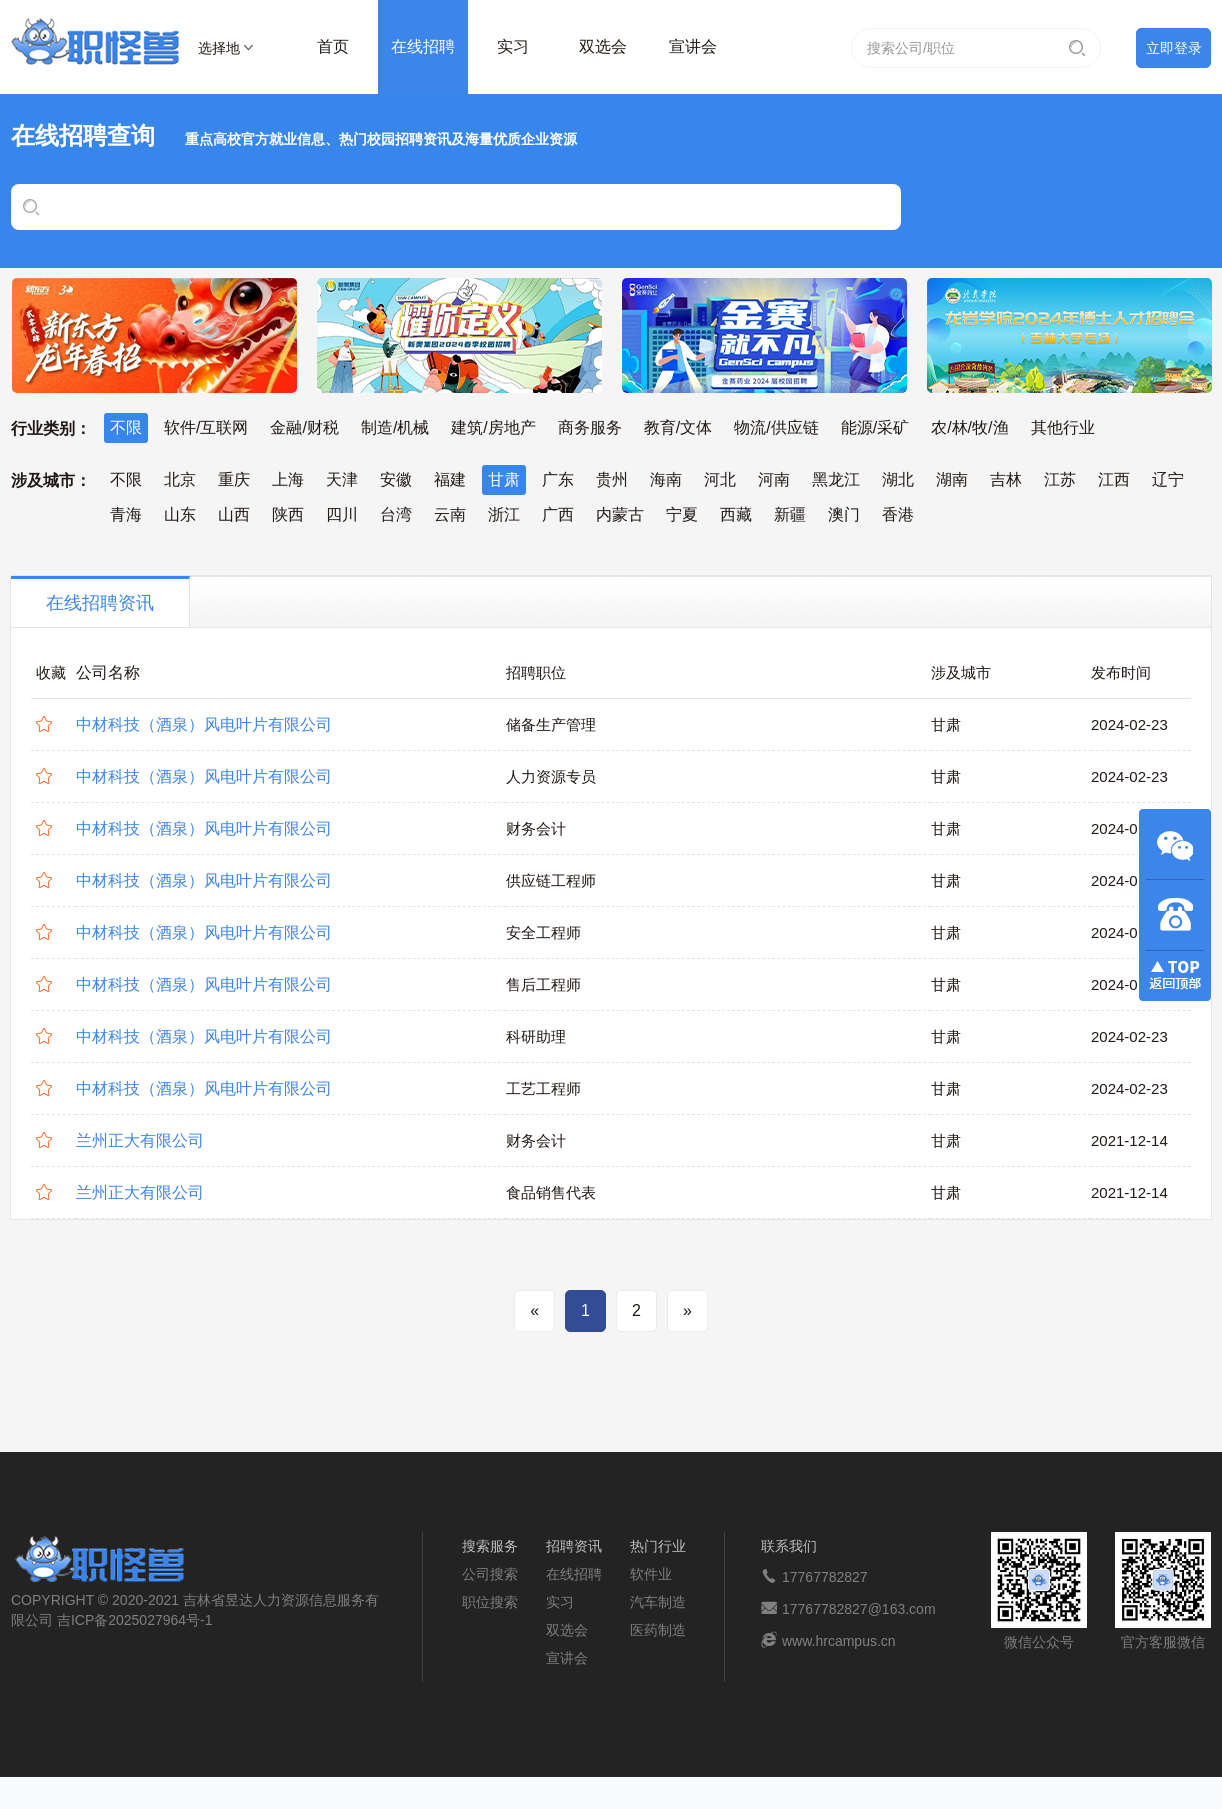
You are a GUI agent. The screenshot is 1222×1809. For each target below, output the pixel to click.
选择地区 (219, 51)
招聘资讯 (574, 1546)
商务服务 (590, 427)
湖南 (952, 479)
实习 (513, 46)
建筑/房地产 (493, 427)
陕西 (288, 514)
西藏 (736, 514)
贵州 (612, 479)
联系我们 (789, 1546)
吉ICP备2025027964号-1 (135, 1620)
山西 (234, 514)
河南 (774, 479)
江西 (1114, 479)
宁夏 (682, 514)
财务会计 (536, 828)
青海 (126, 514)
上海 (288, 479)
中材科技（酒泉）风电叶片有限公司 (204, 724)
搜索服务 (490, 1546)
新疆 (790, 514)
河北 (720, 479)
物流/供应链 (776, 427)
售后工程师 (543, 984)
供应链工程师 (551, 880)
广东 (558, 479)
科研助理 (536, 1036)
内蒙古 (620, 514)
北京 (180, 479)
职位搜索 (490, 1602)
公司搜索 (490, 1574)
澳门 (844, 514)
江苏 (1060, 479)
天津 (342, 479)
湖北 (898, 479)
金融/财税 (304, 427)
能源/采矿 (875, 427)
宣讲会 (693, 46)
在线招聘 (423, 46)
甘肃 (504, 479)
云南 (450, 514)
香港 (898, 514)
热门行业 (658, 1546)
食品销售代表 (551, 1192)
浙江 (504, 514)
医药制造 (658, 1630)
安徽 (396, 479)
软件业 (651, 1574)
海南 (666, 479)
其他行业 (1063, 427)
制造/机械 (395, 427)
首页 (333, 46)
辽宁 (1168, 479)
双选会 (603, 46)
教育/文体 (678, 427)
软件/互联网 (206, 427)
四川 (342, 514)
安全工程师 (543, 932)
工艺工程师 (543, 1088)
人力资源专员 (551, 776)
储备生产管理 (551, 724)
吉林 (1006, 479)
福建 (450, 479)
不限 (126, 427)
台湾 (396, 514)
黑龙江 (836, 479)
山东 (180, 514)
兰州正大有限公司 (140, 1140)
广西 (558, 514)
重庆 (234, 479)
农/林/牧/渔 (969, 427)
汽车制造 (658, 1602)
